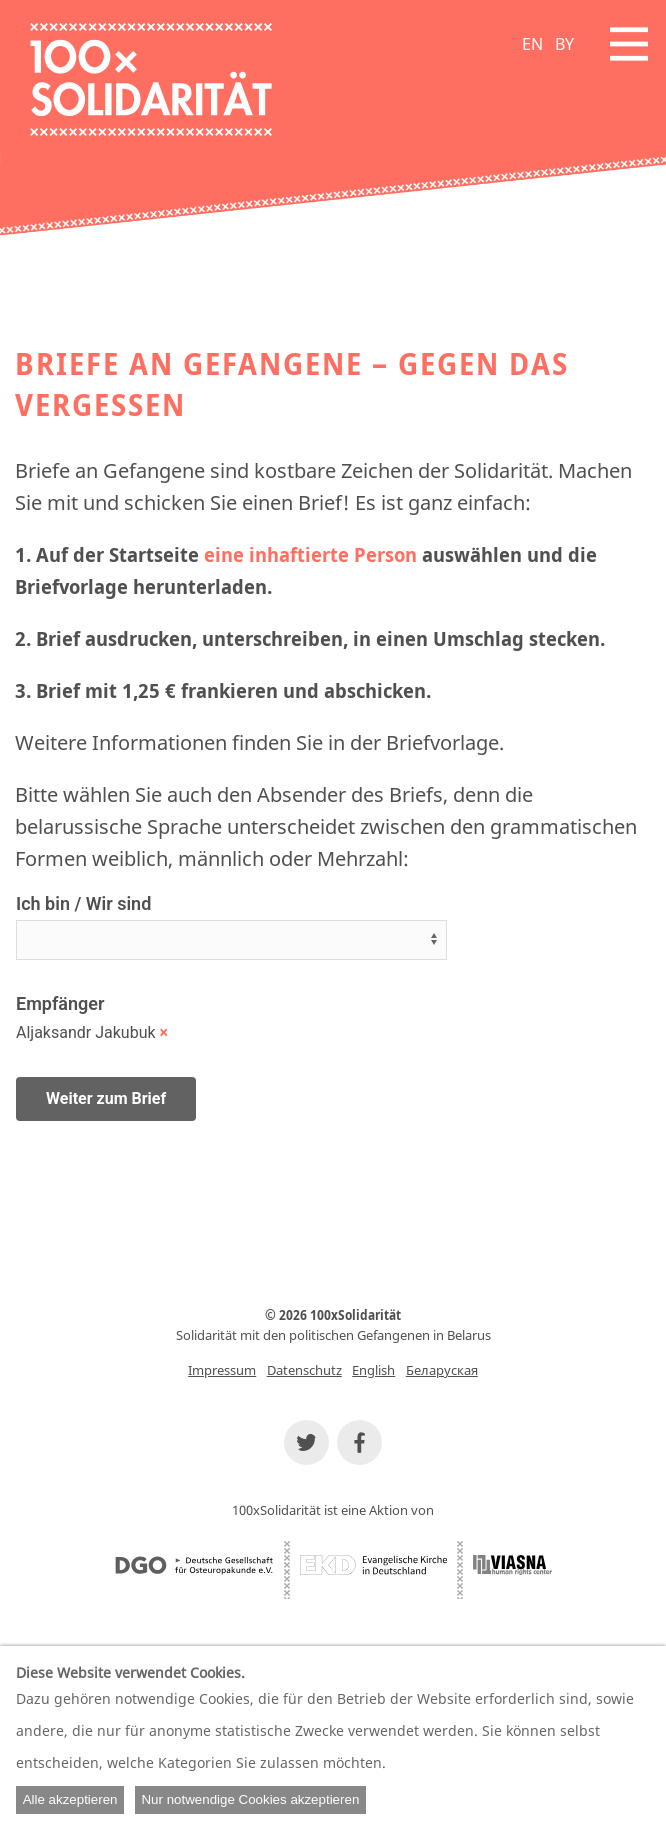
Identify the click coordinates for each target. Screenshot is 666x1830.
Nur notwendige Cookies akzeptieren (250, 1799)
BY (564, 44)
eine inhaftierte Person (310, 554)
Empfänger (60, 1003)
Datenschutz (304, 1370)
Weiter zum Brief (106, 1098)
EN (532, 44)
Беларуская (442, 1370)
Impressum (222, 1370)
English (373, 1370)
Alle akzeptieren (70, 1799)
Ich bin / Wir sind (83, 903)
